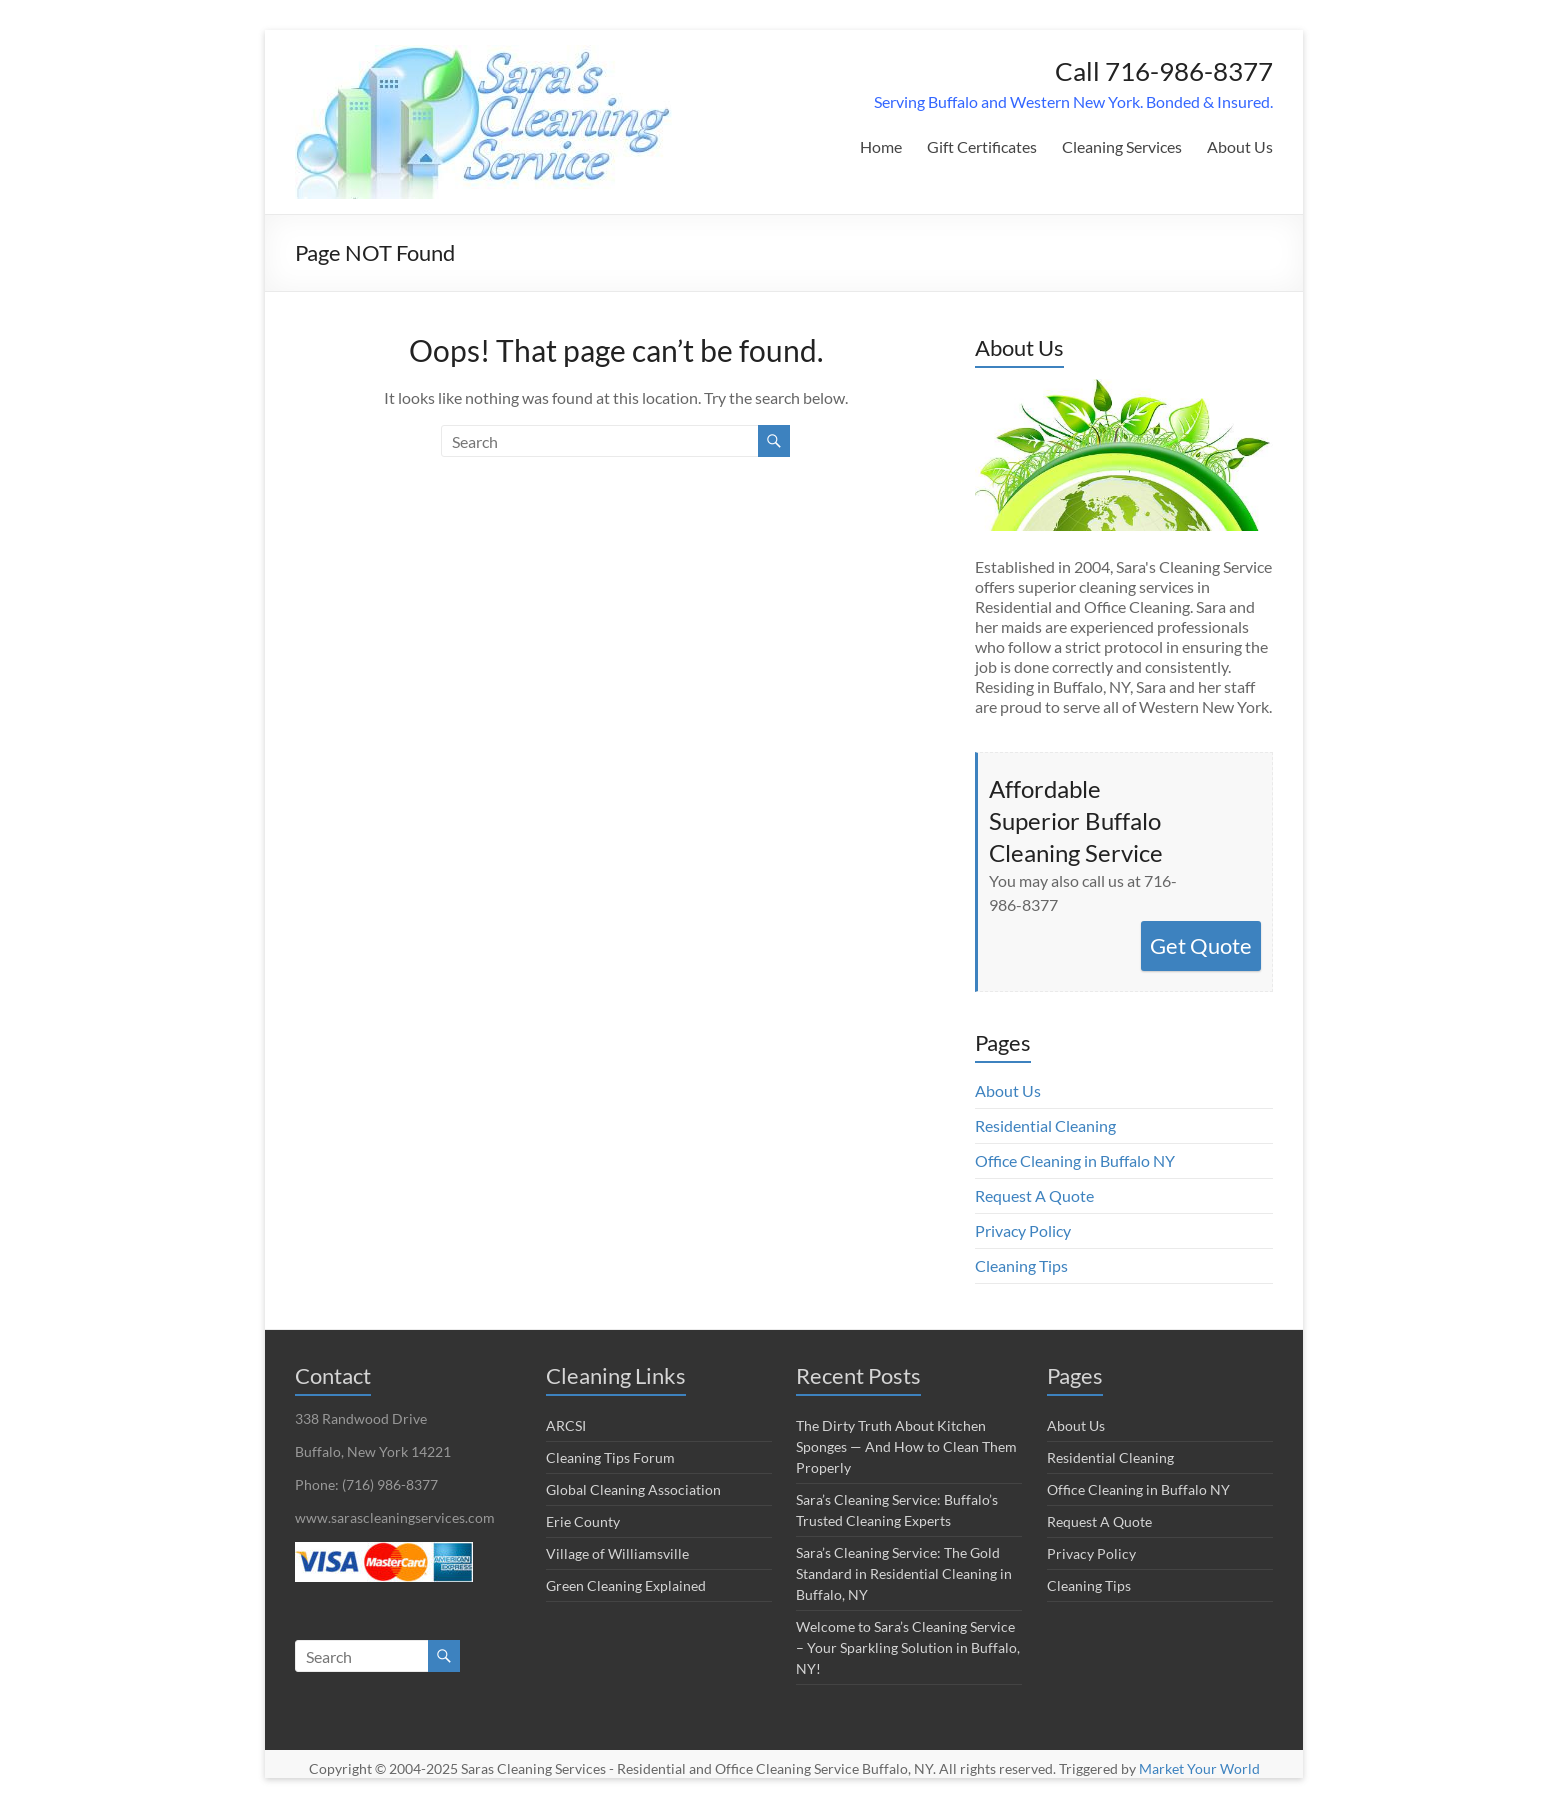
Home (881, 146)
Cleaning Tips (1021, 1265)
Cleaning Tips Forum (610, 1457)
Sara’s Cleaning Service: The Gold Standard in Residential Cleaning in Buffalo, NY (904, 1573)
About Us (1240, 146)
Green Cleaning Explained (626, 1585)
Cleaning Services (1122, 146)
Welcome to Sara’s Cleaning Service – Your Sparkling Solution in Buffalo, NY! (908, 1647)
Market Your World (1199, 1768)
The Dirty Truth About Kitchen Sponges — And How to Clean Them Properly (906, 1446)
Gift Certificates (982, 146)
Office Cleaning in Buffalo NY (1075, 1160)
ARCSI (566, 1425)
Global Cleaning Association (633, 1489)
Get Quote (1201, 945)
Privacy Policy (1023, 1230)
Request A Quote (1034, 1195)
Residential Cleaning (1045, 1125)
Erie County (583, 1521)
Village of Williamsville (617, 1553)
